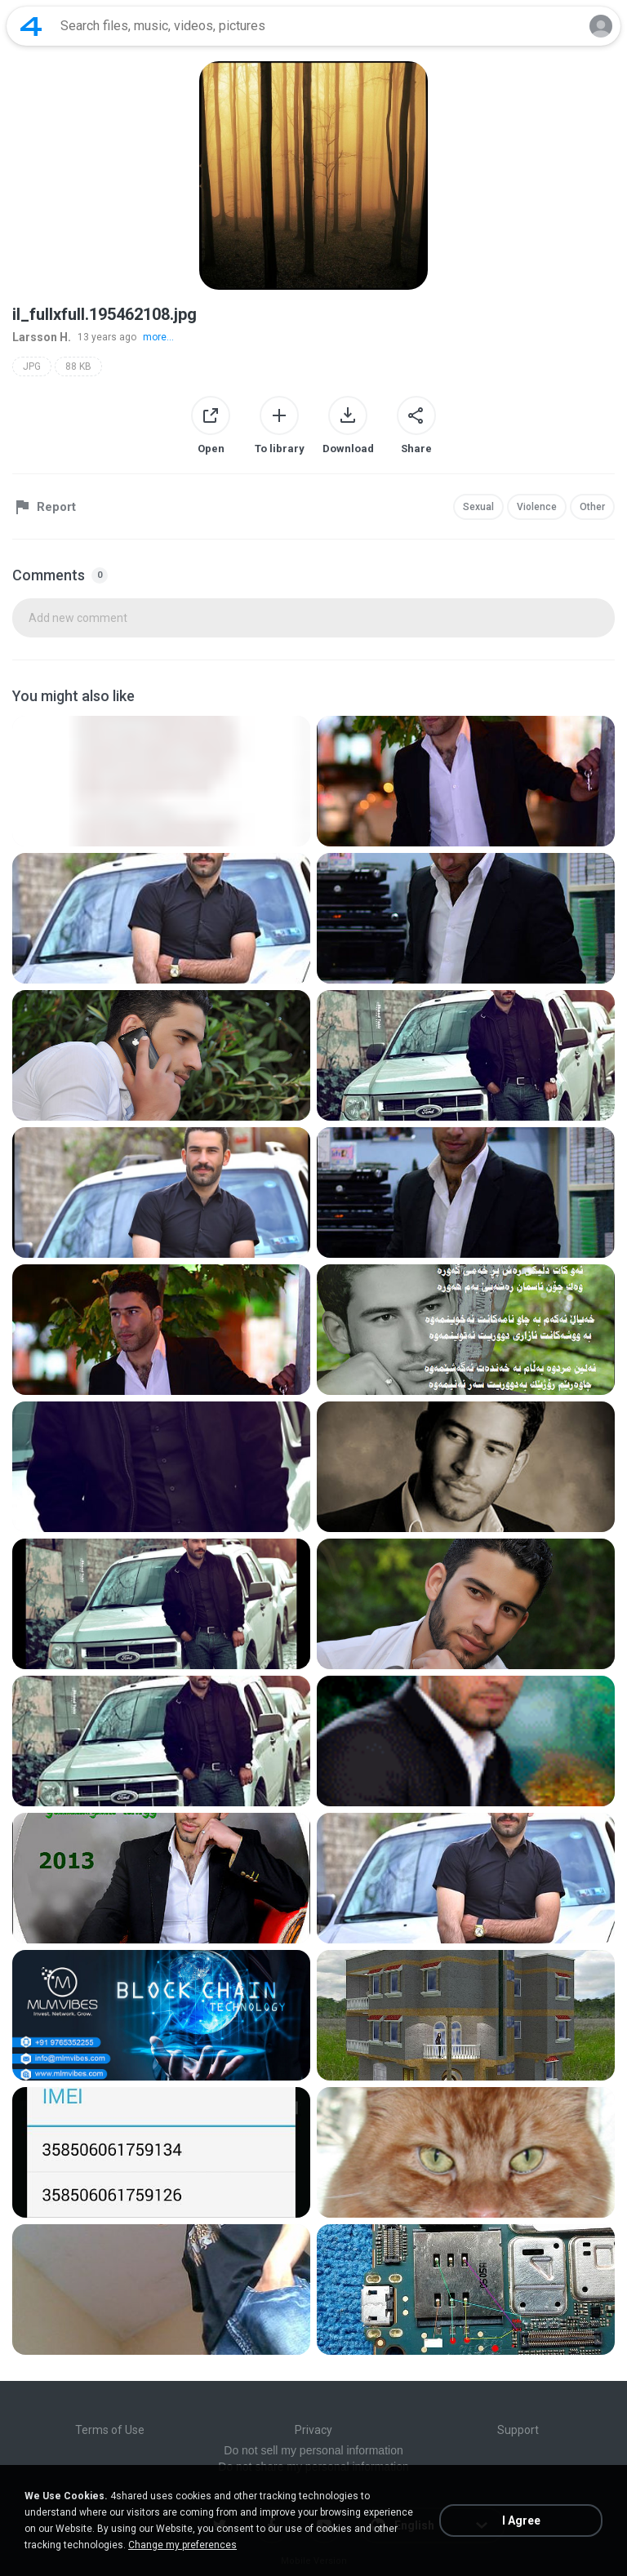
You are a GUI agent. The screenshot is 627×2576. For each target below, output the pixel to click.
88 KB (78, 366)
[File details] (161, 781)
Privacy (313, 2429)
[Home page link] (31, 26)
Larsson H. (41, 337)
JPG (32, 366)
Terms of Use (110, 2429)
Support (518, 2429)
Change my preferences (182, 2545)
